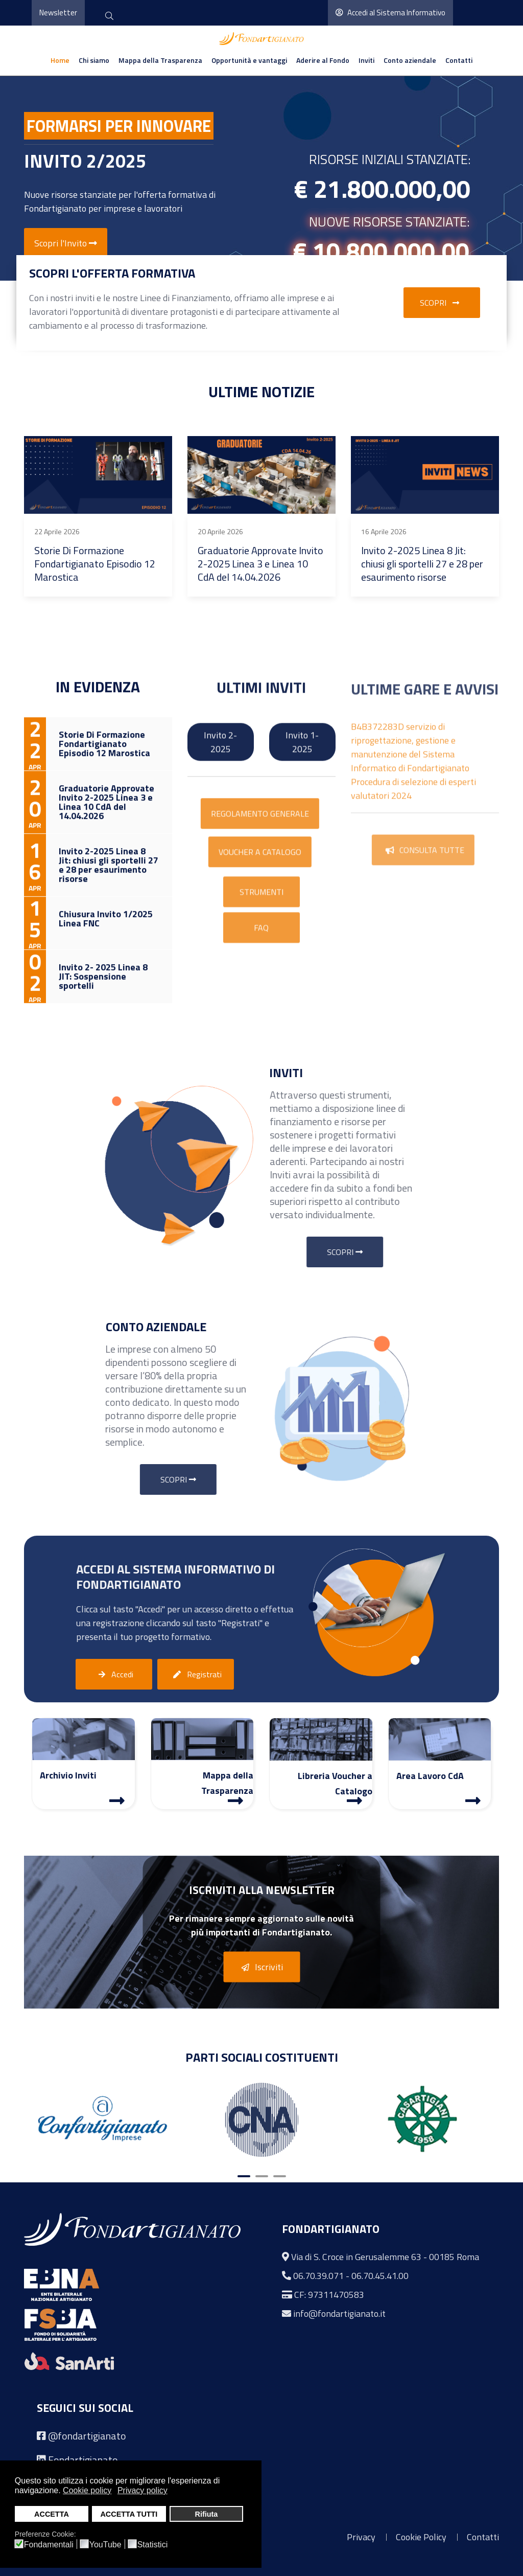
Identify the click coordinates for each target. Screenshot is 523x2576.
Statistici (152, 2545)
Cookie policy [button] (87, 2490)
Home (60, 60)
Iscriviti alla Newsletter (262, 1890)
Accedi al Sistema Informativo (390, 12)
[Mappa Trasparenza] (235, 1800)
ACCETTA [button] (51, 2514)
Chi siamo (94, 60)
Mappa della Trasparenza (160, 60)
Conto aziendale (410, 60)
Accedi (113, 1674)
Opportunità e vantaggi (249, 60)
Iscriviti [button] (260, 1967)
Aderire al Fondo (322, 60)
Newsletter (58, 12)
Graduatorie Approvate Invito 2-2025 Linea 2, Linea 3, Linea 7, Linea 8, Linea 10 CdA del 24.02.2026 (369, 570)
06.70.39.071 (318, 2276)
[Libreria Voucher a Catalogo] (354, 1800)
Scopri (442, 303)
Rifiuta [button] (206, 2514)
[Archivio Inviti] (117, 1800)
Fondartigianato (83, 2460)
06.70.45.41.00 (380, 2276)
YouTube (105, 2545)
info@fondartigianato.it (339, 2313)
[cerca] (109, 17)
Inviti (366, 60)
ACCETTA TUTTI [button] (128, 2514)
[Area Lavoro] (473, 1800)
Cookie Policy (421, 2537)
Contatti (458, 60)
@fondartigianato (87, 2436)
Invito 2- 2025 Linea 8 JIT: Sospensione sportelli (196, 557)
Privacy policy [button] (142, 2490)
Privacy (361, 2537)
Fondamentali (49, 2545)
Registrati (196, 1674)
